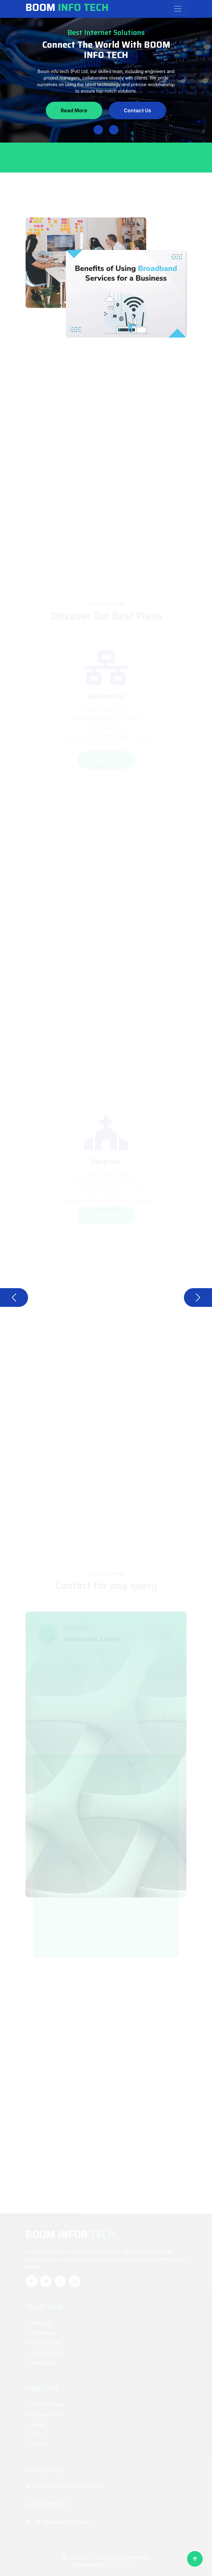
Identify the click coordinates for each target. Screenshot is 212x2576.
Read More (73, 110)
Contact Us (138, 110)
